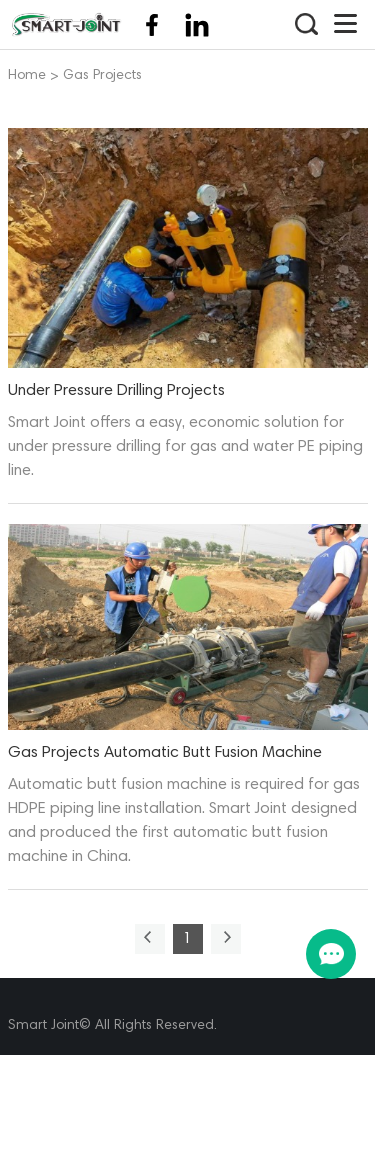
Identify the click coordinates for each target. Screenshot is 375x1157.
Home (27, 76)
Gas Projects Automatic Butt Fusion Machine (165, 753)
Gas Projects (102, 76)
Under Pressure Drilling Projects (116, 391)
